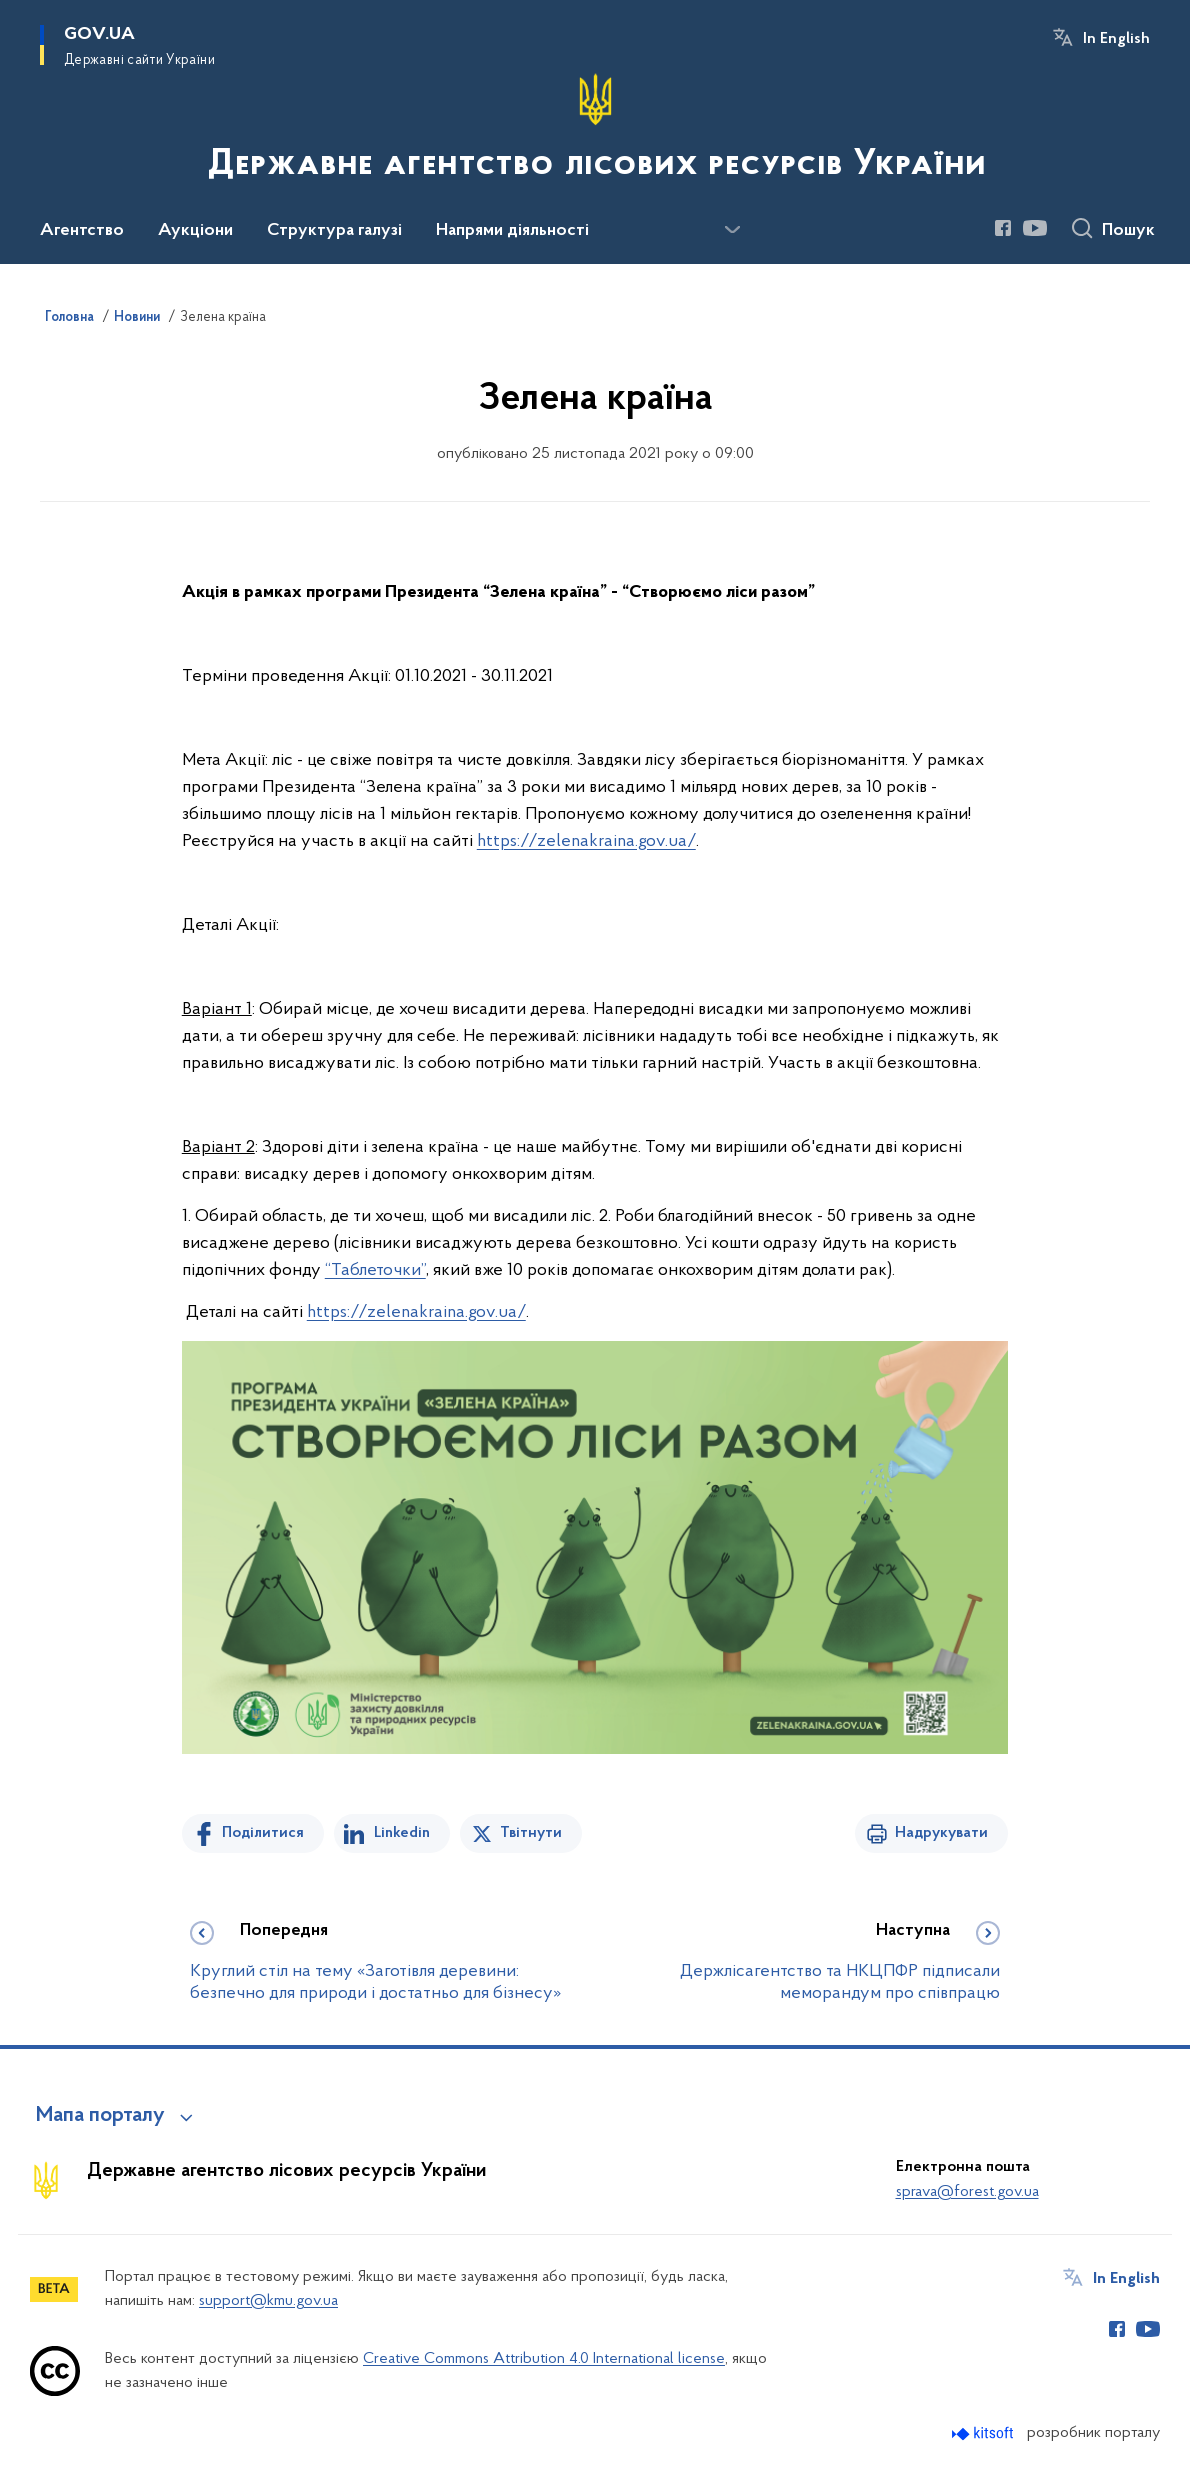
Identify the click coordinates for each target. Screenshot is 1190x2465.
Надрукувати (941, 1833)
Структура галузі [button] (334, 231)
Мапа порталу (100, 2116)
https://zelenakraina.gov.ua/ (586, 841)
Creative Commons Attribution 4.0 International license (544, 2359)
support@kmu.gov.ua (268, 2301)
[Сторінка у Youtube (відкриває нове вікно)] (1035, 228)
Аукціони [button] (195, 231)
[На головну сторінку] (595, 130)
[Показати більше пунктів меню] (732, 230)
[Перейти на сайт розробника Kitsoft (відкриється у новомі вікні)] (984, 2433)
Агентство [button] (82, 231)
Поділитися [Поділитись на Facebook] (263, 1833)
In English (1116, 39)
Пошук (1128, 231)
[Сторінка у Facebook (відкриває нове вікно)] (1003, 228)
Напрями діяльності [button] (512, 231)
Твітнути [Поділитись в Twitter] (531, 1833)
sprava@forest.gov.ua (967, 2192)
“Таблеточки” (375, 1270)
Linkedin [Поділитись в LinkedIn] (402, 1833)
